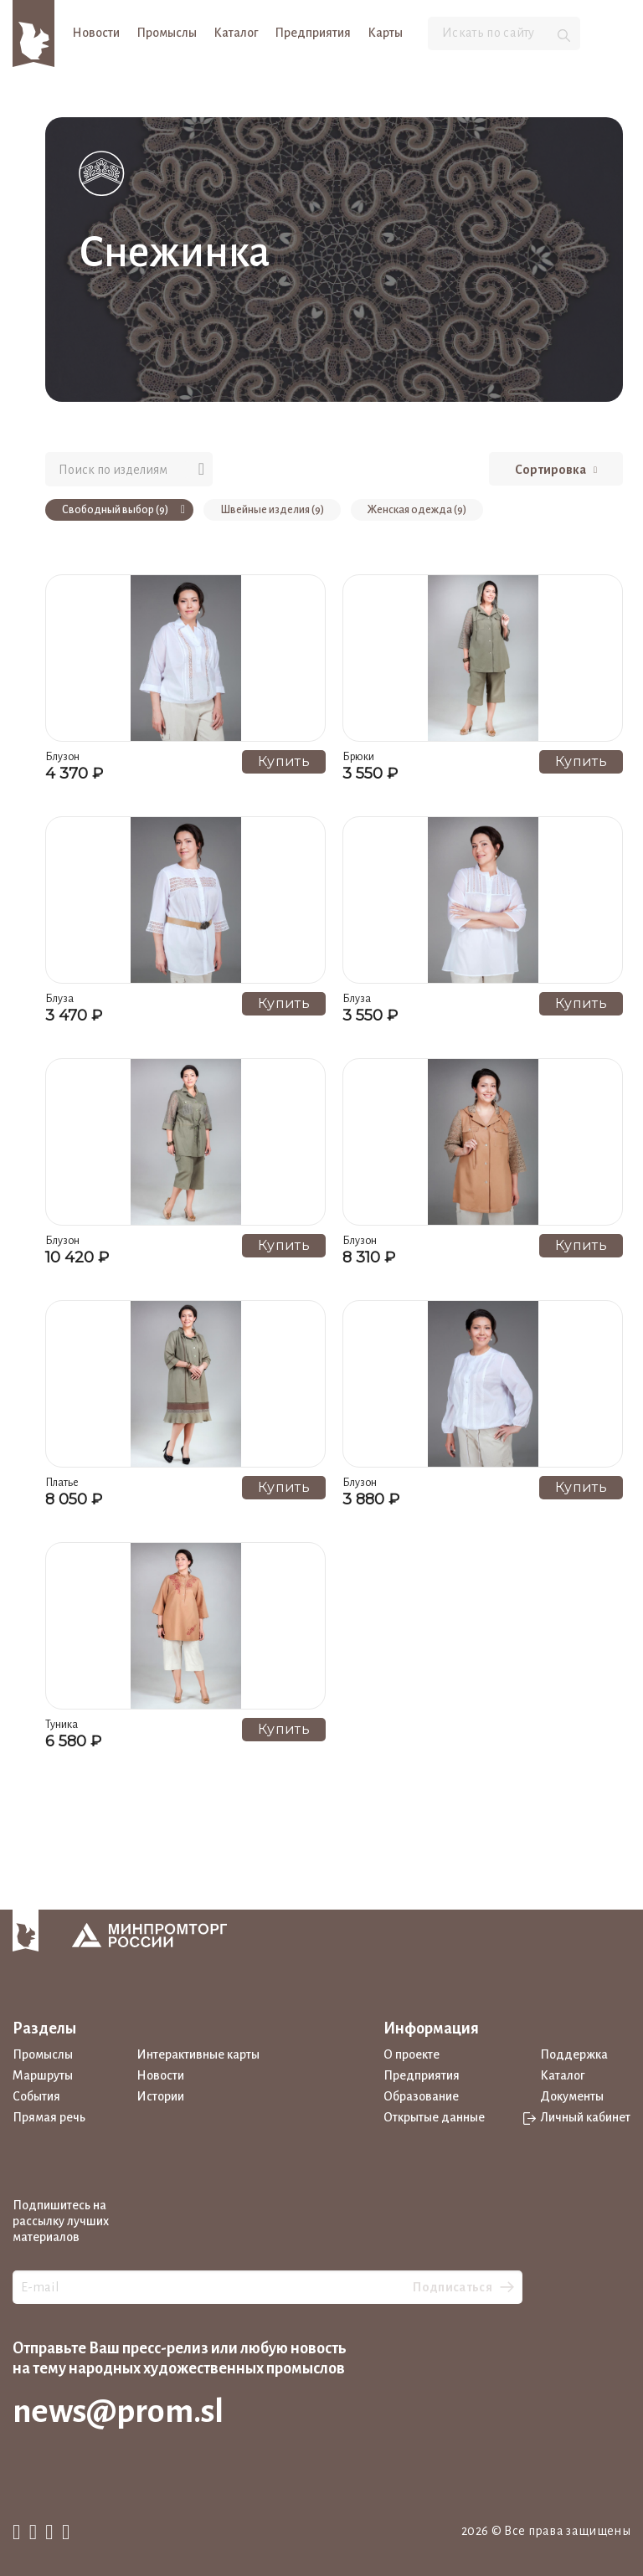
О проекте (411, 2054)
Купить (284, 761)
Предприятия (313, 32)
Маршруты (43, 2075)
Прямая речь (49, 2117)
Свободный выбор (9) (123, 510)
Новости (96, 32)
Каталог (235, 32)
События (36, 2096)
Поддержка (574, 2054)
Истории (160, 2096)
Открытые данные (434, 2117)
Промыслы (166, 32)
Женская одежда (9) (417, 510)
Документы (572, 2096)
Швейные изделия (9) (272, 510)
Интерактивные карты (198, 2054)
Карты (385, 32)
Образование (421, 2096)
